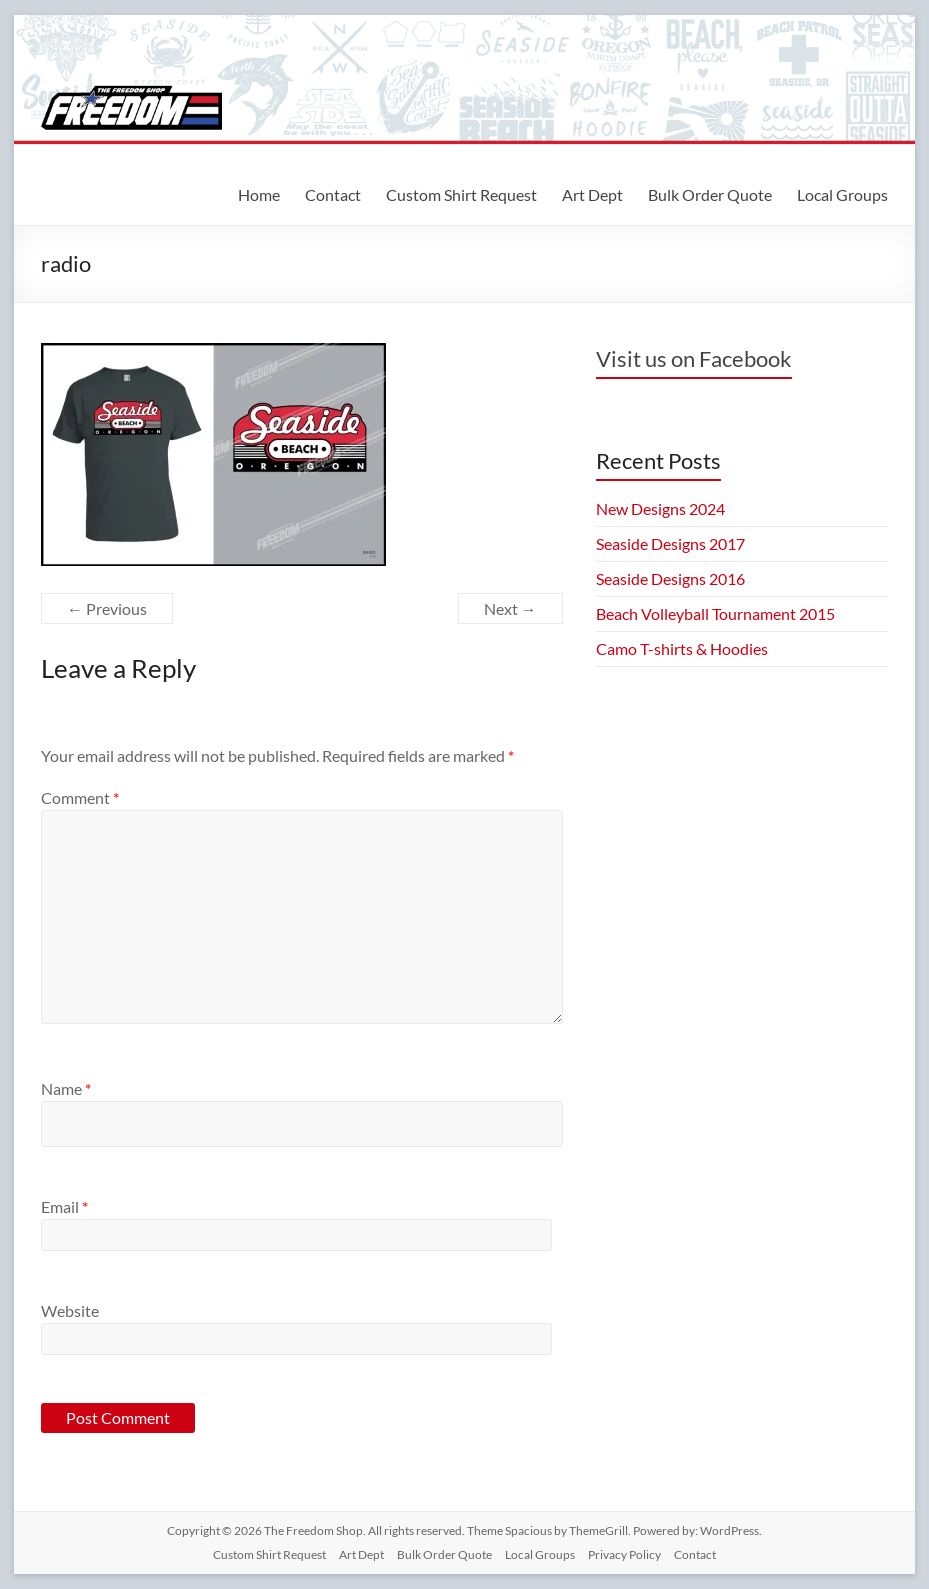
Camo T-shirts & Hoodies (682, 648)
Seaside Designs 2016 (670, 578)
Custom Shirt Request (461, 194)
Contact (333, 194)
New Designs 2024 (660, 508)
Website (70, 1310)
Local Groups (842, 194)
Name (66, 1088)
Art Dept (592, 194)
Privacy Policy (624, 1554)
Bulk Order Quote (710, 194)
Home (259, 194)
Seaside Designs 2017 (670, 543)
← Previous (107, 608)
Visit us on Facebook (694, 358)
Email (64, 1206)
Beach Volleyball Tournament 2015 (715, 613)
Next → (510, 608)
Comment (80, 797)
